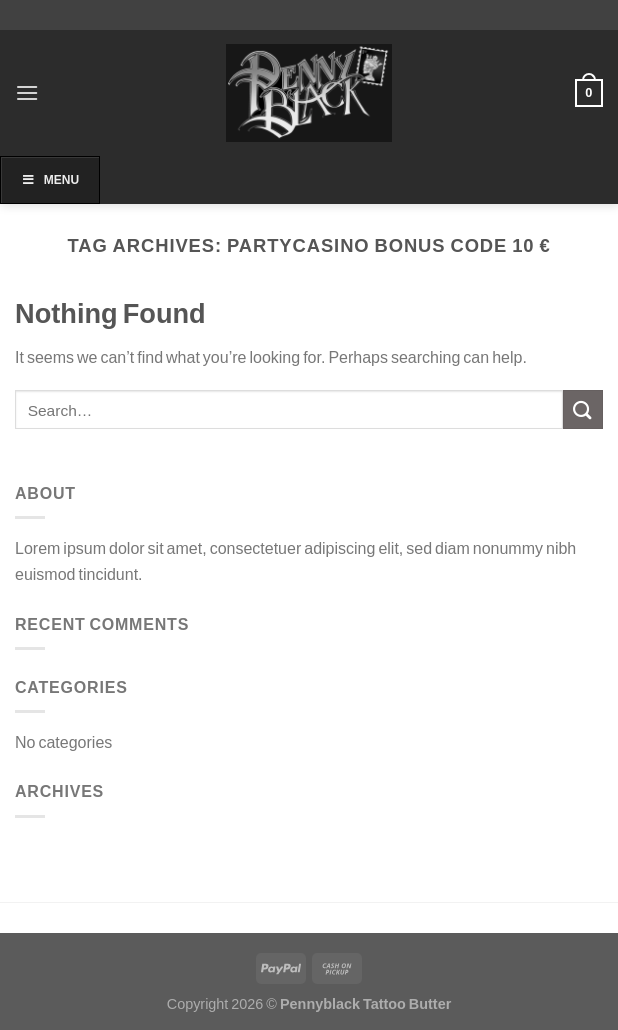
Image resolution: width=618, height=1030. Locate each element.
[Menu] (27, 92)
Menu (50, 179)
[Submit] (583, 409)
